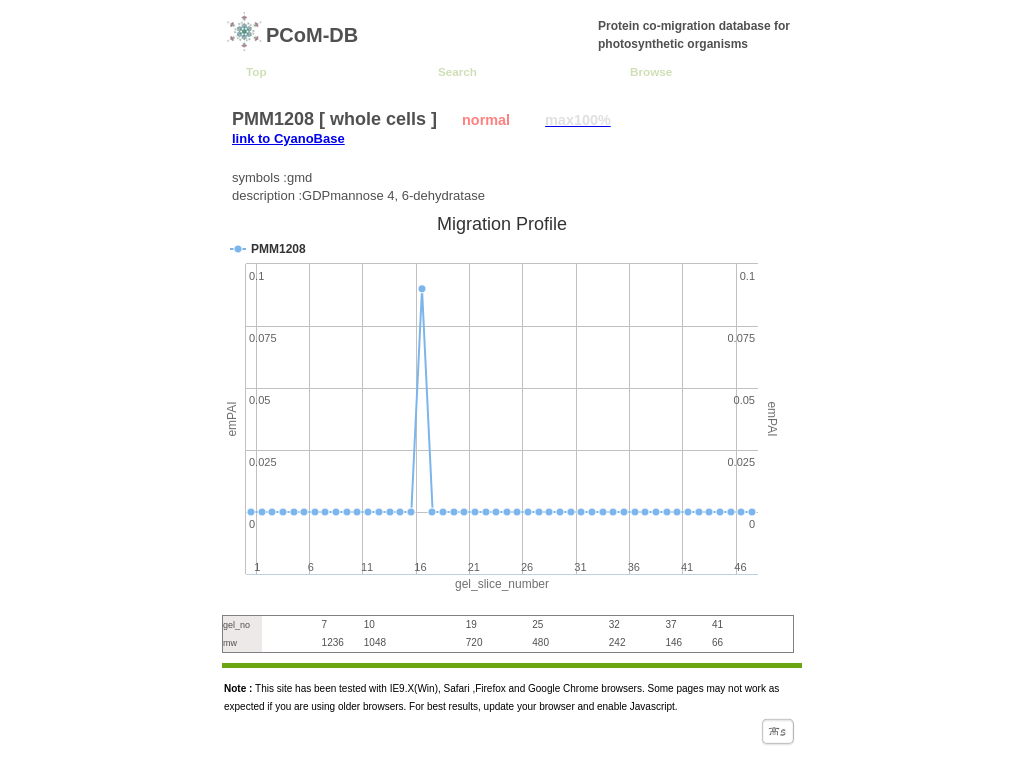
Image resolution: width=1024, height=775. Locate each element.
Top (256, 71)
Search (457, 71)
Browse (651, 71)
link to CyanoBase (288, 138)
